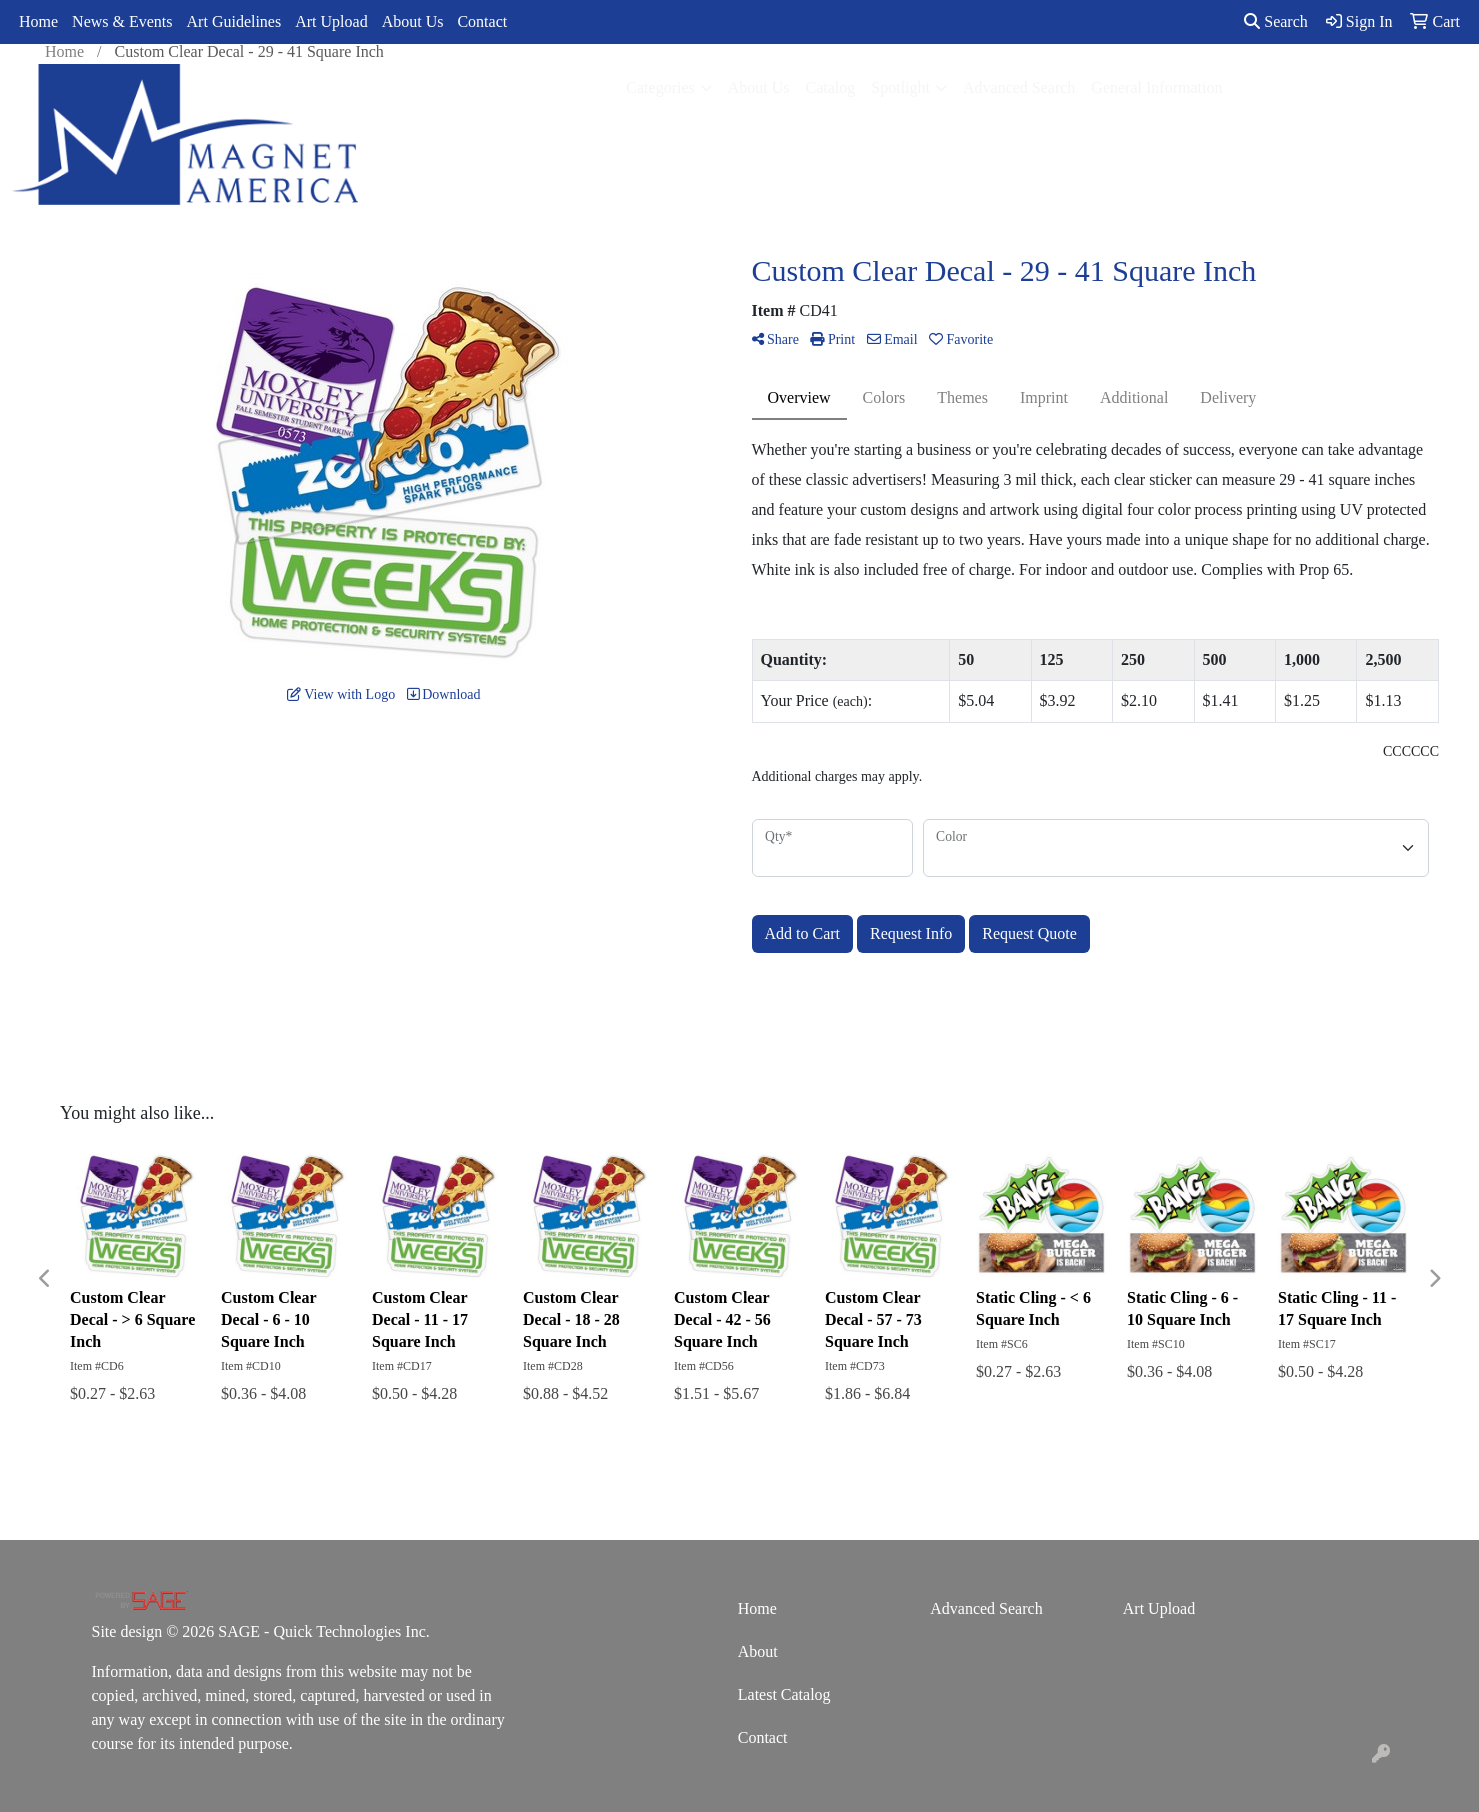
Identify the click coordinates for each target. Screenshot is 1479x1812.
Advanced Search (1019, 87)
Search (1276, 21)
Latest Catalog (784, 1694)
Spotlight (900, 87)
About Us (413, 21)
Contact (482, 21)
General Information (1156, 87)
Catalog (831, 87)
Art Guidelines (234, 21)
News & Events (122, 21)
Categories (660, 87)
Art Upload (331, 21)
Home (38, 21)
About (758, 1651)
